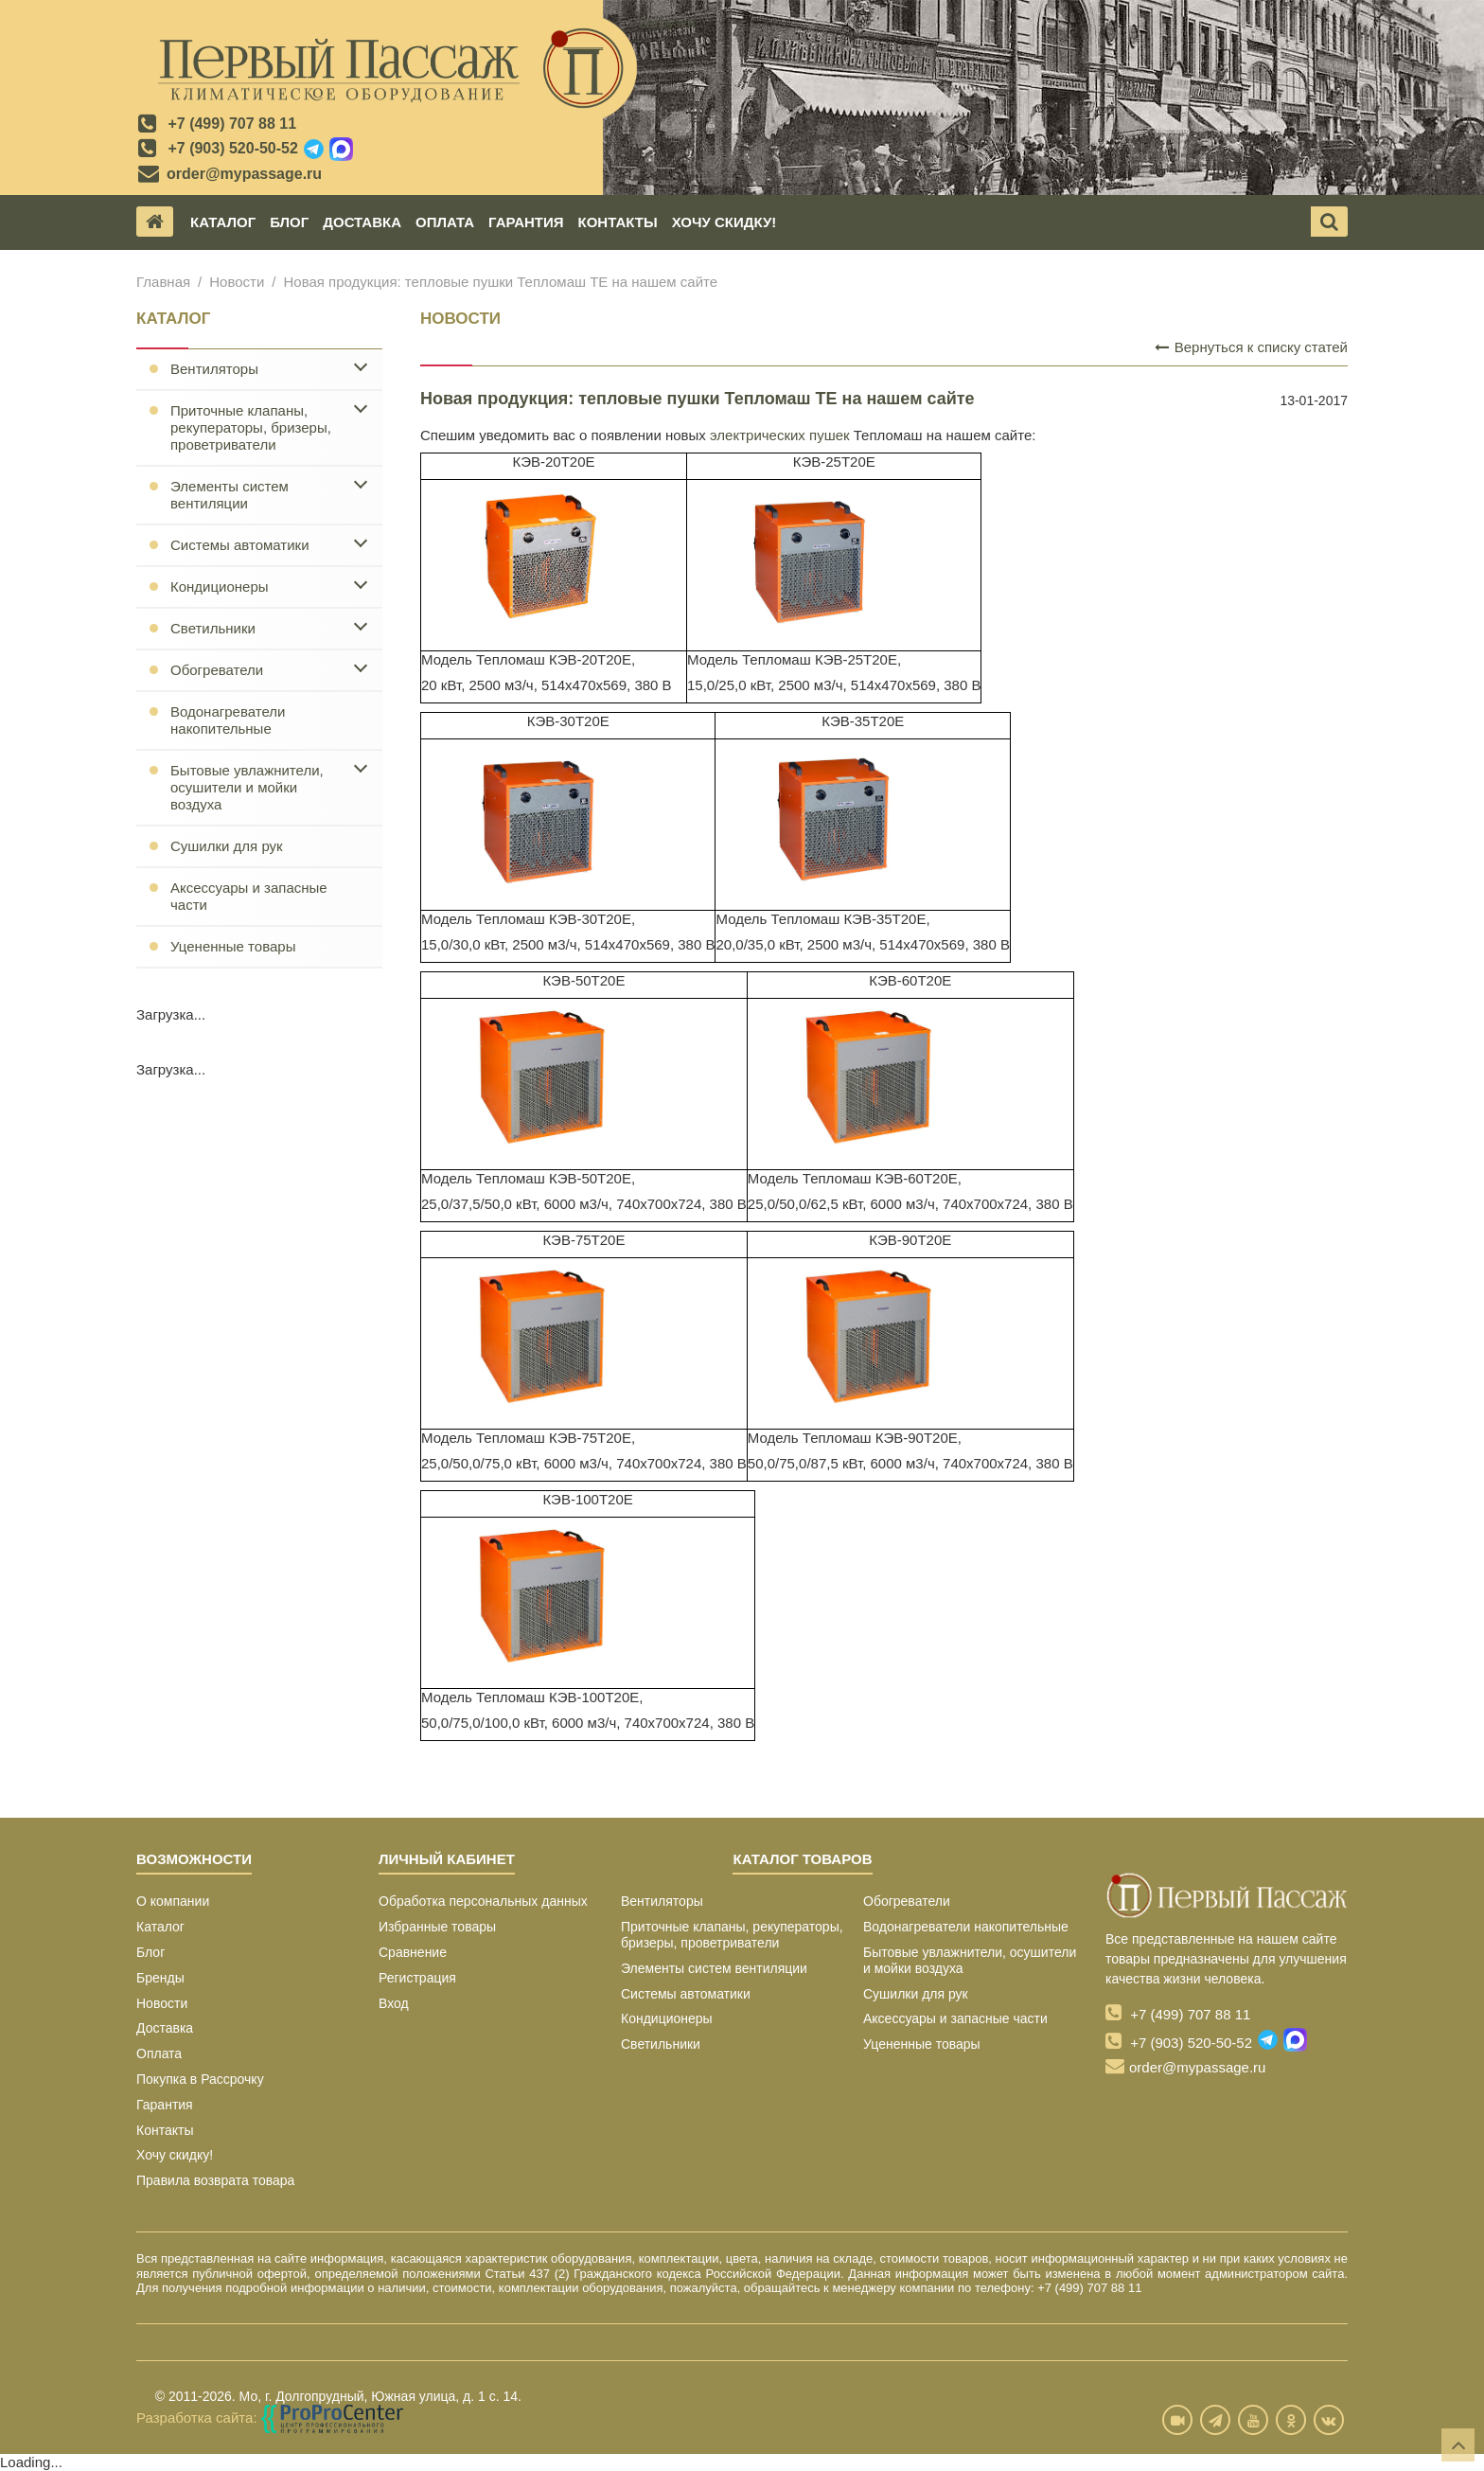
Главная (163, 282)
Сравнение (413, 1952)
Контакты (618, 222)
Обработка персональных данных (483, 1901)
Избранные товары (437, 1926)
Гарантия (525, 222)
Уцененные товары (232, 946)
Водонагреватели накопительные (227, 720)
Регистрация (417, 1977)
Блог (289, 222)
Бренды (160, 1977)
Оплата (444, 222)
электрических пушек (780, 435)
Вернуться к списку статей (1251, 347)
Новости (236, 282)
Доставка (362, 222)
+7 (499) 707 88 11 (232, 124)
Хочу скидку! (724, 222)
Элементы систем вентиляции (229, 494)
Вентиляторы (214, 369)
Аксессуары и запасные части (248, 896)
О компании (172, 1901)
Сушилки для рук (226, 846)
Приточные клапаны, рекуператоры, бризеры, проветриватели (250, 427)
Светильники (213, 628)
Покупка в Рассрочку (200, 2079)
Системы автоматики (239, 545)
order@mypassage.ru (244, 174)
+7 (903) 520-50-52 (232, 148)
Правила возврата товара (215, 2180)
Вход (394, 2003)
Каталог (223, 222)
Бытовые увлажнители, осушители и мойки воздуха (247, 787)
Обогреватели (216, 670)
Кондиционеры (219, 586)
